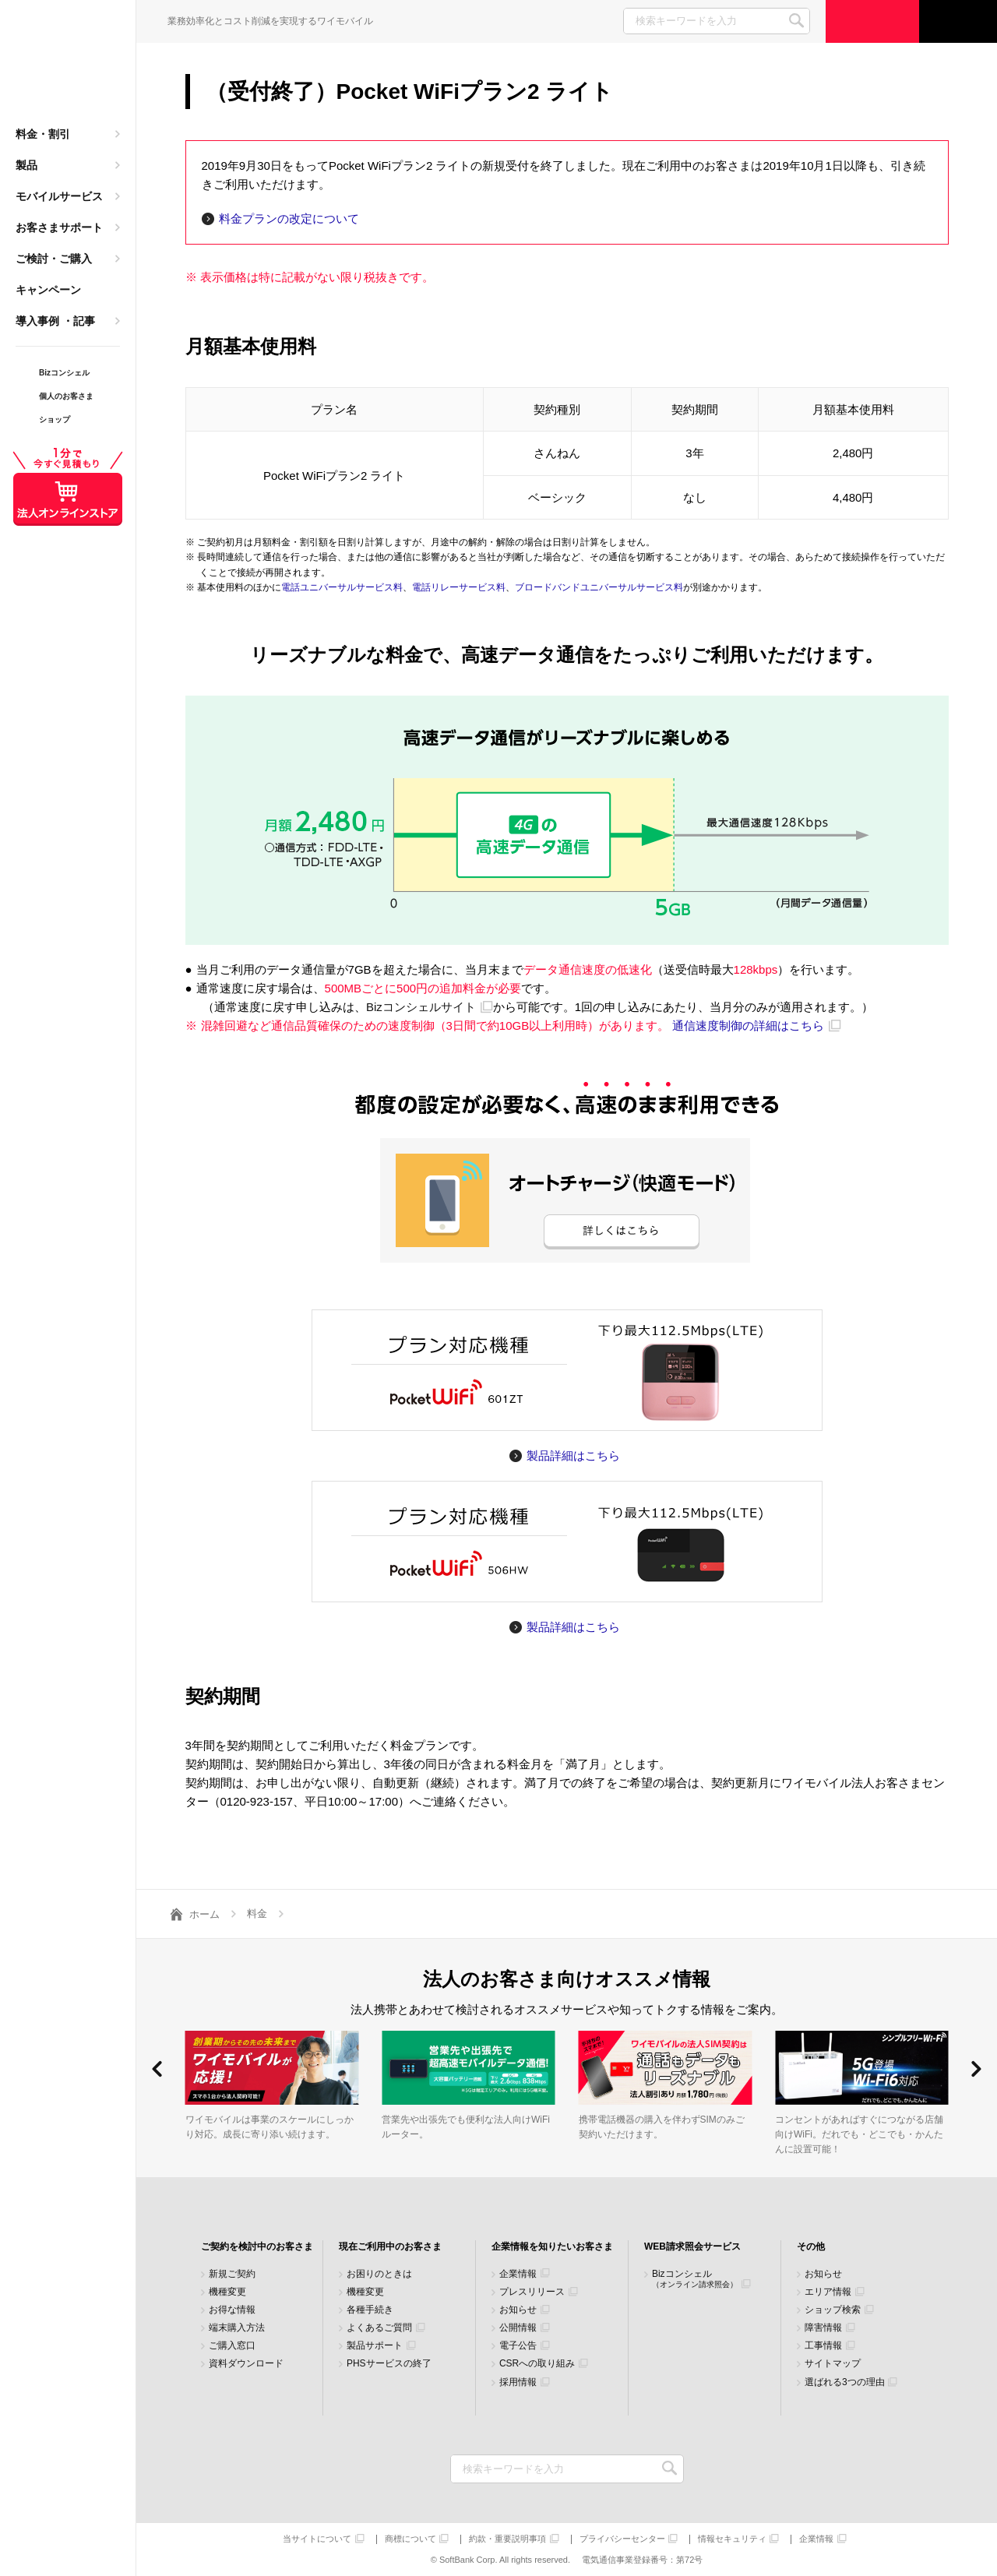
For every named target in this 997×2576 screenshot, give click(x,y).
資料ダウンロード (246, 2364)
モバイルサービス (59, 196)
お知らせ (518, 2310)
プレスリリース (532, 2292)
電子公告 (518, 2346)
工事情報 (823, 2346)
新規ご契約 (232, 2274)
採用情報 (518, 2382)
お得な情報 (232, 2310)
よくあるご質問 (379, 2328)
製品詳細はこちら (573, 1455)
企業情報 (518, 2274)
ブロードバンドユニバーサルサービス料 (599, 587)
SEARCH (796, 20)
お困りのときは (379, 2274)
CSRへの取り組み (537, 2364)
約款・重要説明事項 (507, 2539)
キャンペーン (48, 290)
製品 (26, 165)
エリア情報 (828, 2292)
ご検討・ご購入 (54, 258)
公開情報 (518, 2328)
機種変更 (227, 2292)
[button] (157, 2068)
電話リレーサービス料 (459, 587)
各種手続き (370, 2310)
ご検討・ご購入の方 (872, 21)
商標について (410, 2539)
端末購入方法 (237, 2328)
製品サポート (375, 2346)
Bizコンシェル (695, 2279)
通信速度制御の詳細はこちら (748, 1025)
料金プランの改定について (289, 218)
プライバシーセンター (622, 2539)
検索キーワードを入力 (670, 2469)
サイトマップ (833, 2364)
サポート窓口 (958, 21)
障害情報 (823, 2328)
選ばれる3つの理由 (845, 2382)
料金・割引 (43, 134)
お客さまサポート (59, 227)
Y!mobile (67, 67)
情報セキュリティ (732, 2539)
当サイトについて (317, 2539)
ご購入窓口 (232, 2346)
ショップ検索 (833, 2310)
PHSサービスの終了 (389, 2364)
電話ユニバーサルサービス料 (342, 587)
